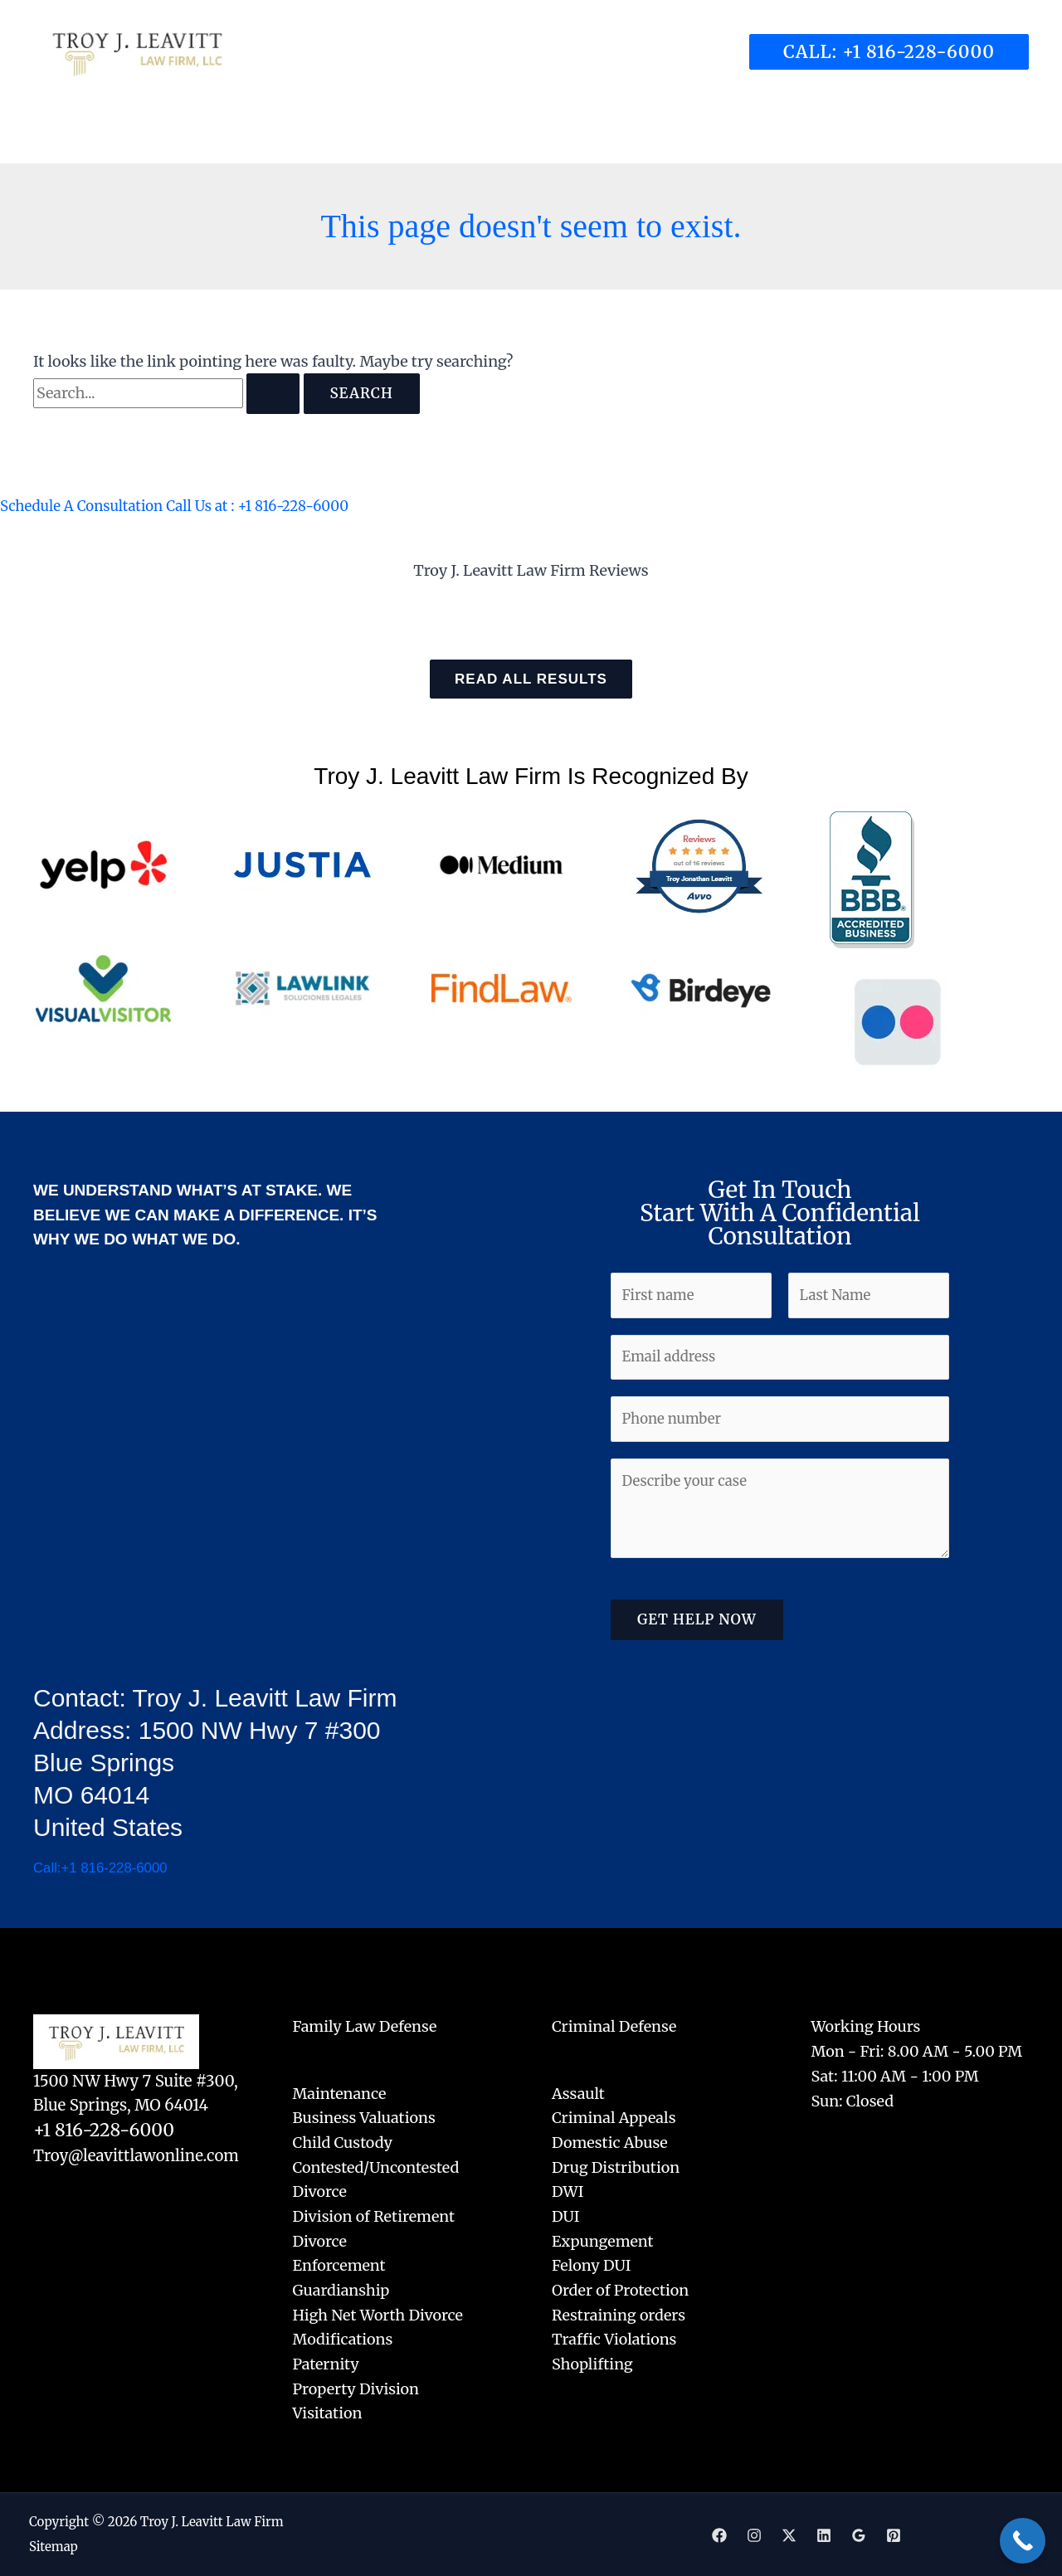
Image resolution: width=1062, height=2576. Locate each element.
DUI (566, 2216)
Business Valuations (364, 2118)
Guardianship (341, 2290)
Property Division (356, 2388)
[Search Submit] (273, 393)
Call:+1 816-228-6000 (105, 1868)
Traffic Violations (614, 2340)
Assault (578, 2093)
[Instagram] (754, 2535)
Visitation (328, 2413)
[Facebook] (719, 2535)
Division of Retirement (374, 2216)
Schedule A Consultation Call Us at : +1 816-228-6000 (187, 505)
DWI (567, 2192)
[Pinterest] (893, 2535)
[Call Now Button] (1022, 2541)
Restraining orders (618, 2315)
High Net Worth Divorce (378, 2315)
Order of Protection (620, 2290)
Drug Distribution (616, 2167)
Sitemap (53, 2546)
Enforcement (339, 2266)
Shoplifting (592, 2364)
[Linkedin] (823, 2535)
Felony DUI (591, 2266)
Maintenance (340, 2093)
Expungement (603, 2241)
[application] (428, 134)
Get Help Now (697, 1630)
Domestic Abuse (610, 2142)
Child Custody (342, 2142)
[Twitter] (789, 2535)
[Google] (858, 2535)
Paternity (326, 2364)
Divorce (320, 2241)
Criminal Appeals (613, 2118)
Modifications (343, 2340)
